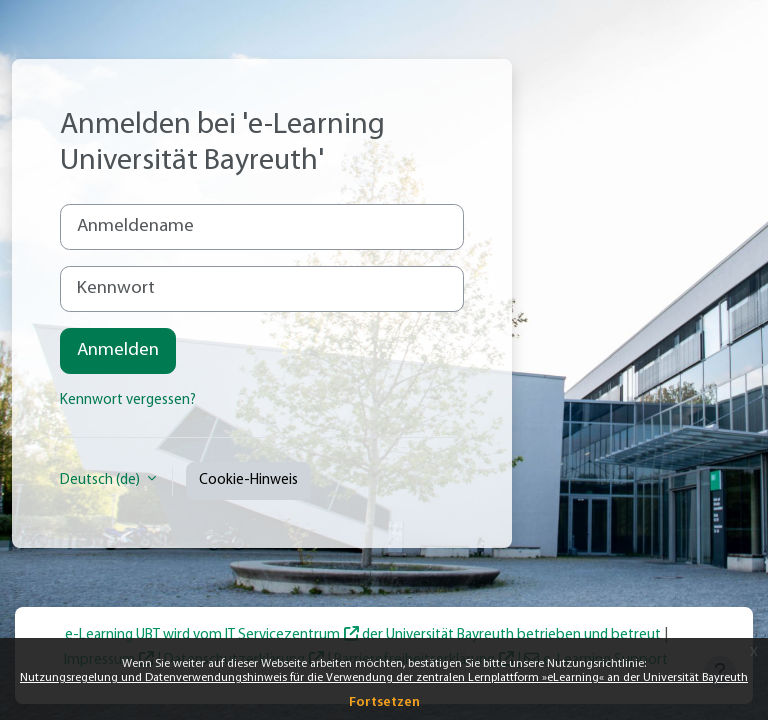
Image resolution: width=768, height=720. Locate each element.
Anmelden (118, 350)
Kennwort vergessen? (128, 400)
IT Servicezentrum (282, 635)
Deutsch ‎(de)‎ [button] (101, 480)
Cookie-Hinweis (248, 480)
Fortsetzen (384, 702)
